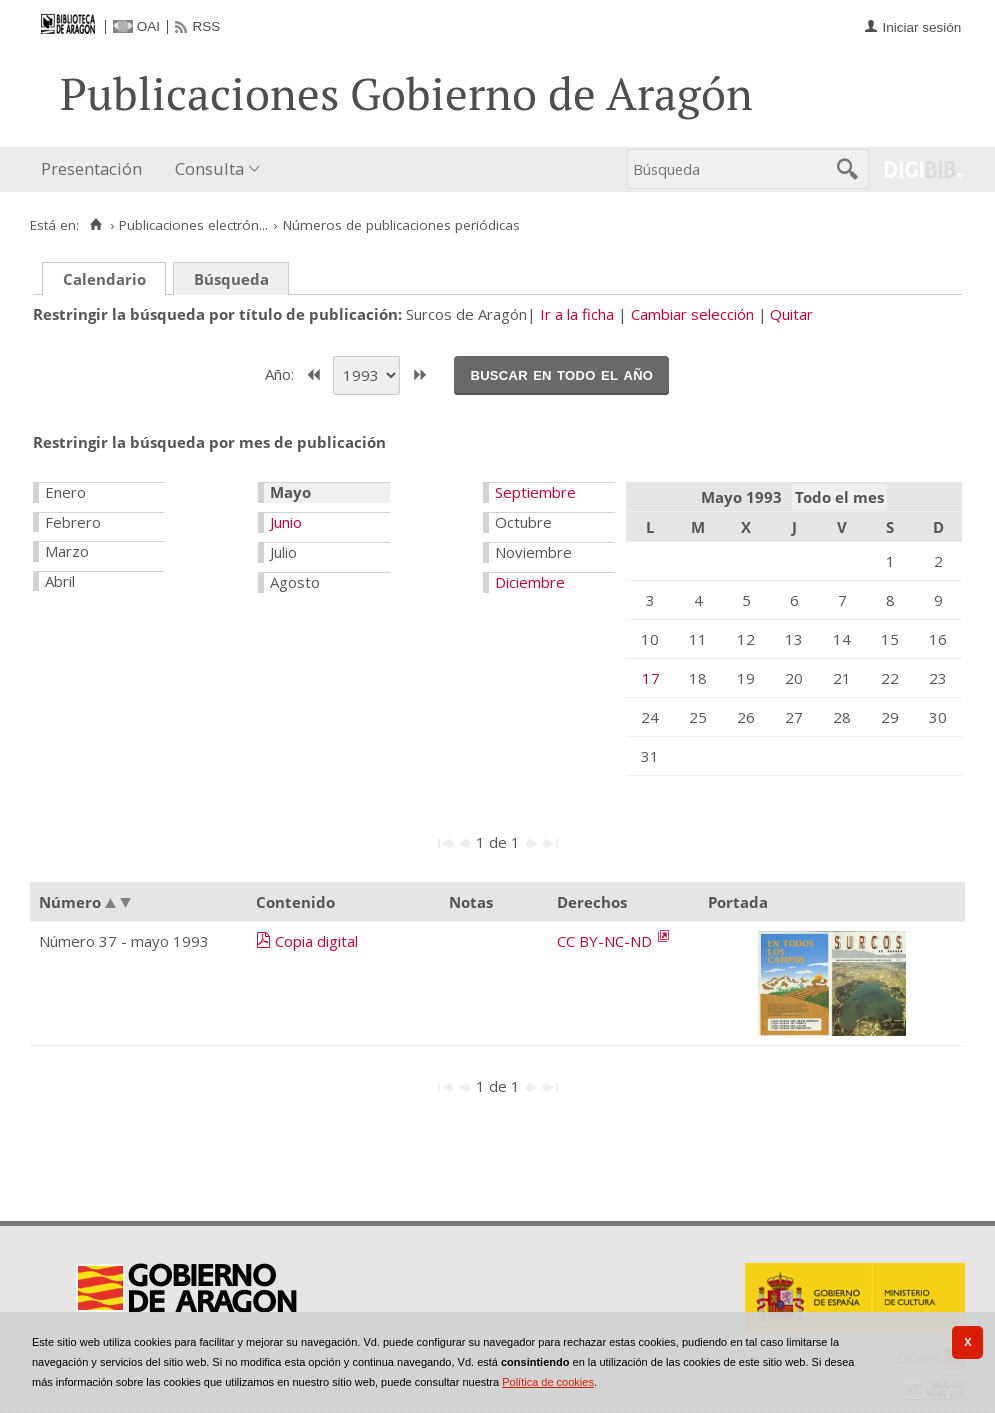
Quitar (791, 314)
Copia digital (316, 941)
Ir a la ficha (577, 314)
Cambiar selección (692, 314)
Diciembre (530, 582)
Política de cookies (548, 1382)
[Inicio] (95, 225)
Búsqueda (231, 279)
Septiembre (535, 492)
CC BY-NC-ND (606, 941)
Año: (281, 373)
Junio (286, 522)
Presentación (91, 168)
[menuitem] (96, 169)
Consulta (209, 168)
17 (651, 678)
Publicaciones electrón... (193, 225)
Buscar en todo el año (561, 374)
